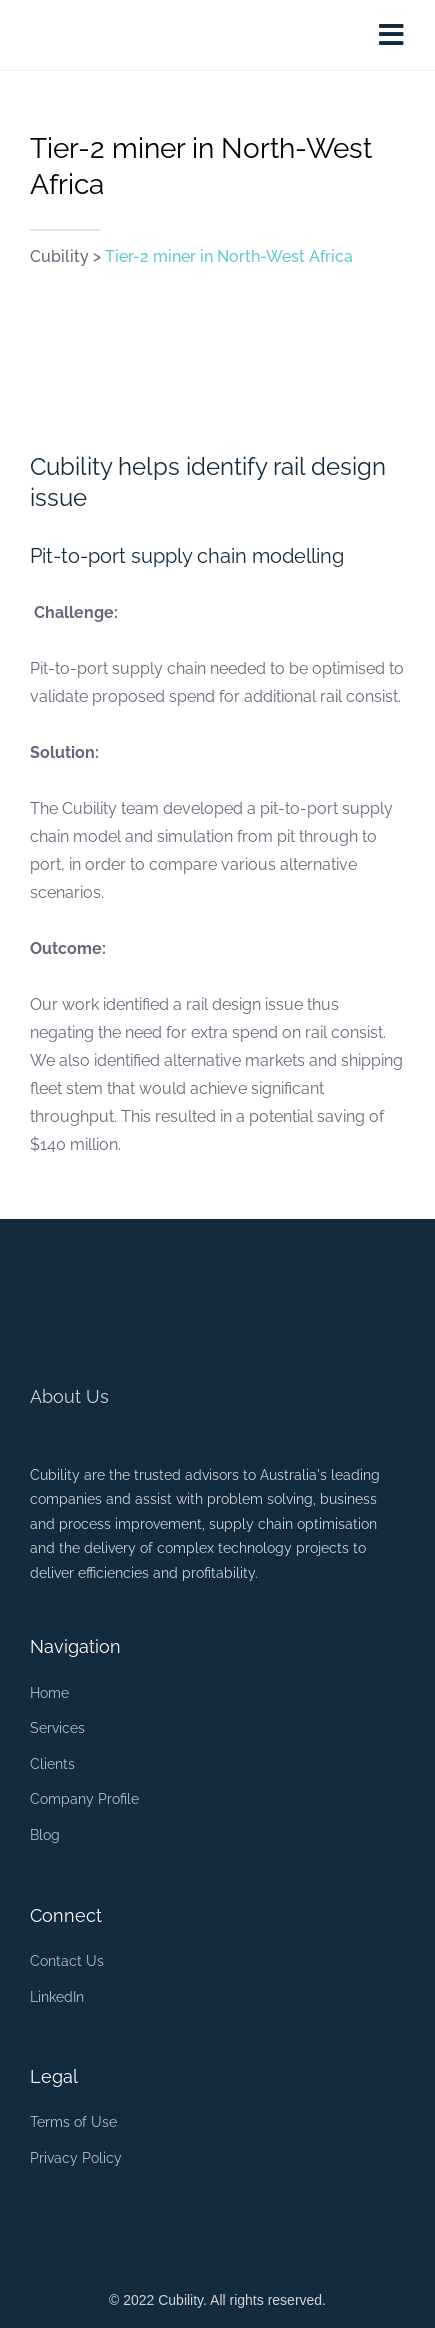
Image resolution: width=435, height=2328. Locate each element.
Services (57, 1728)
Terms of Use (73, 2122)
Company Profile (84, 1799)
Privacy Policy (76, 2158)
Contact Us (67, 1961)
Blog (45, 1835)
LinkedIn (57, 1997)
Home (49, 1693)
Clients (52, 1764)
